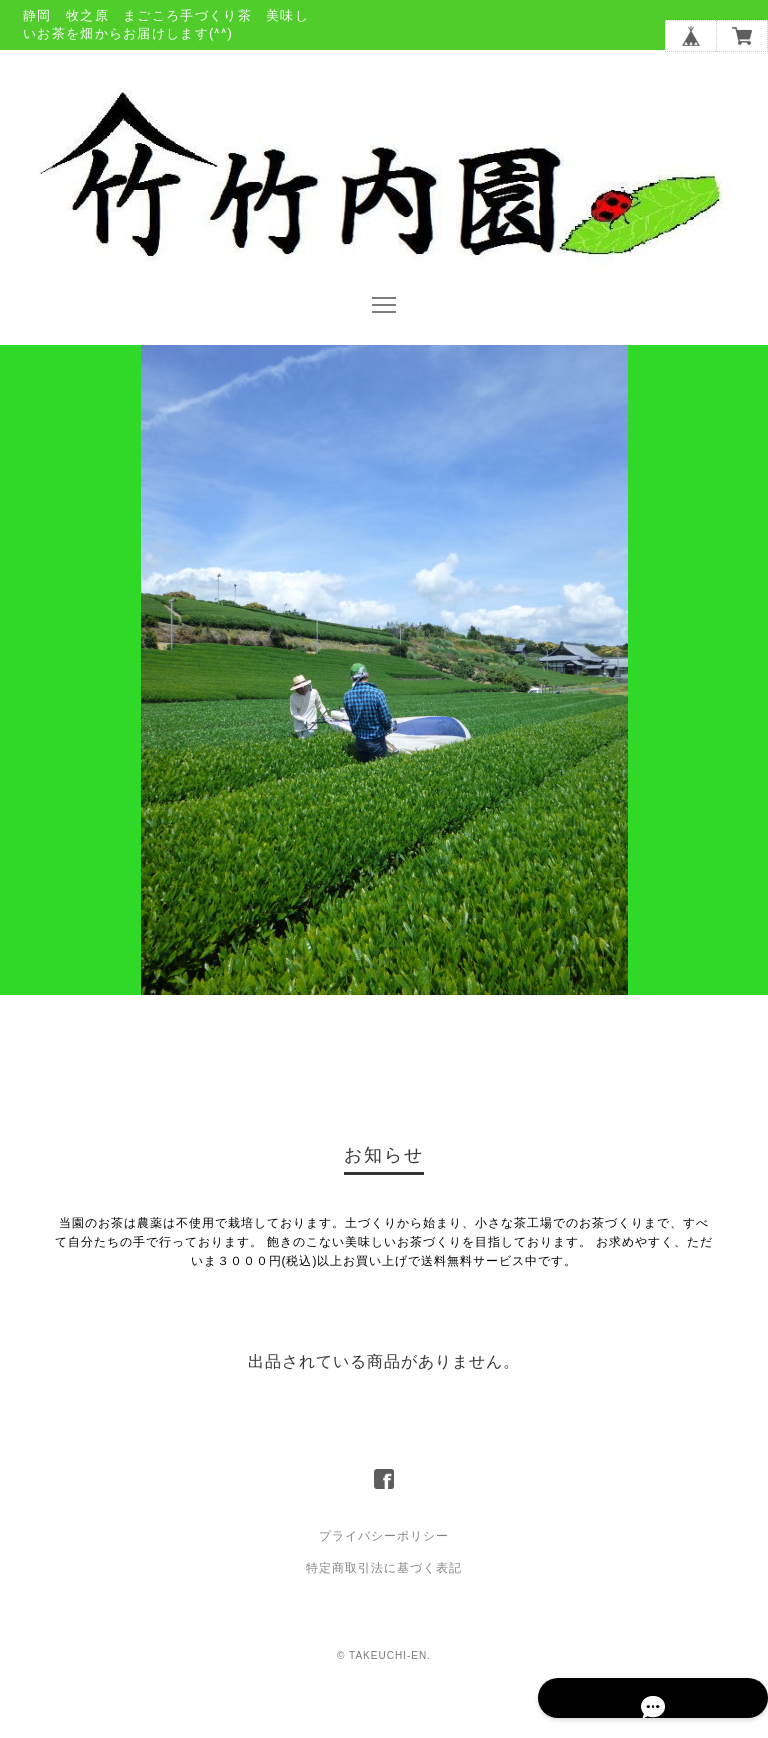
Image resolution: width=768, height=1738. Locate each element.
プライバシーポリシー (384, 1576)
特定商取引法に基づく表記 (384, 1608)
